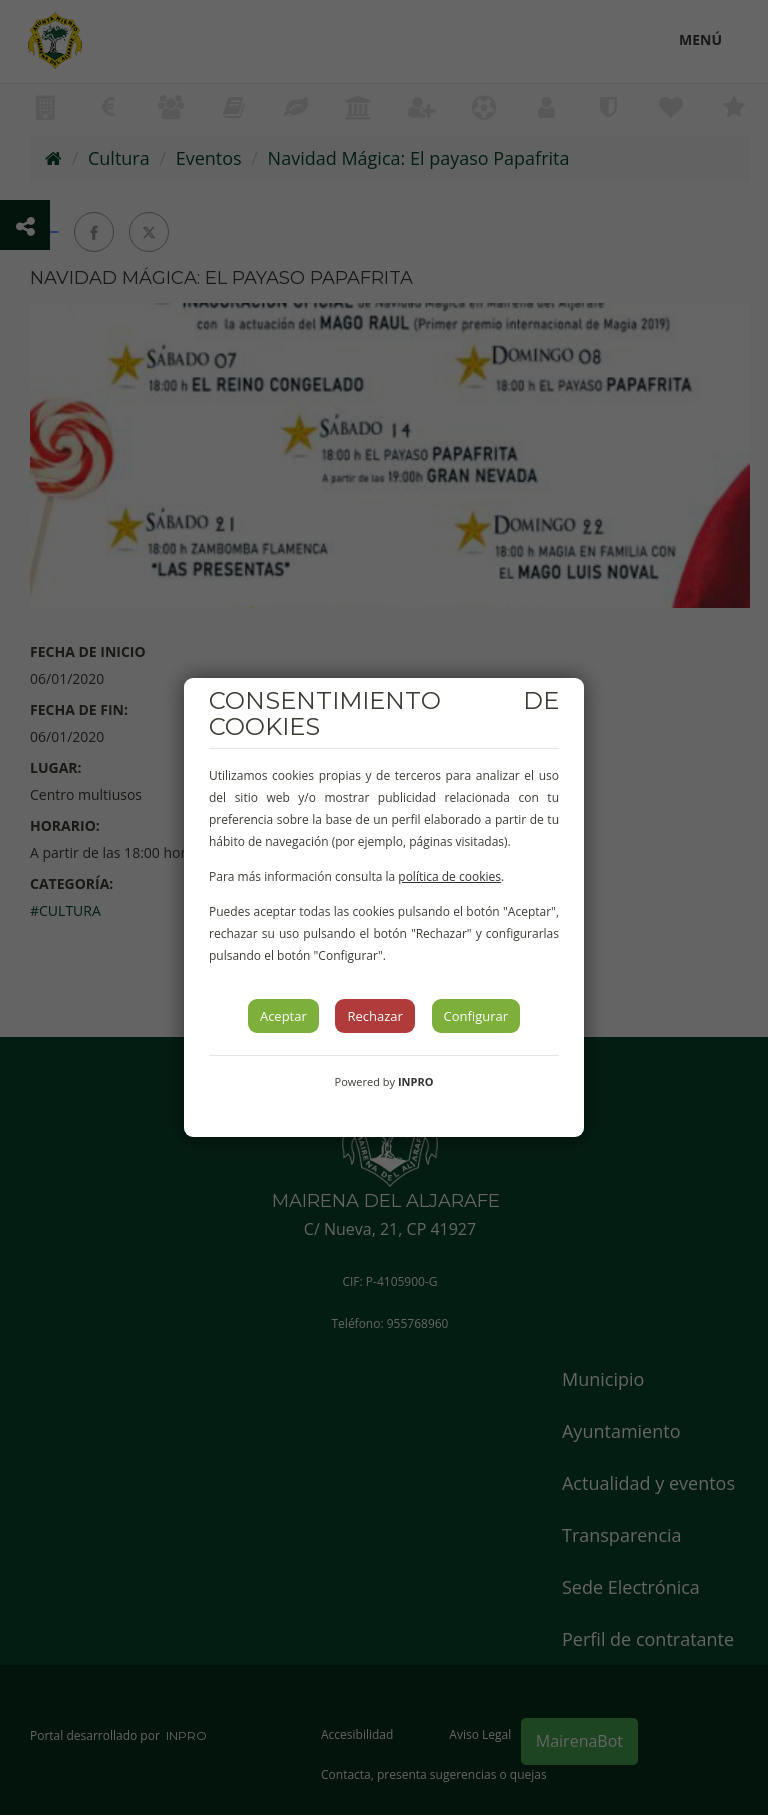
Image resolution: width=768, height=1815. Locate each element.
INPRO (416, 1081)
